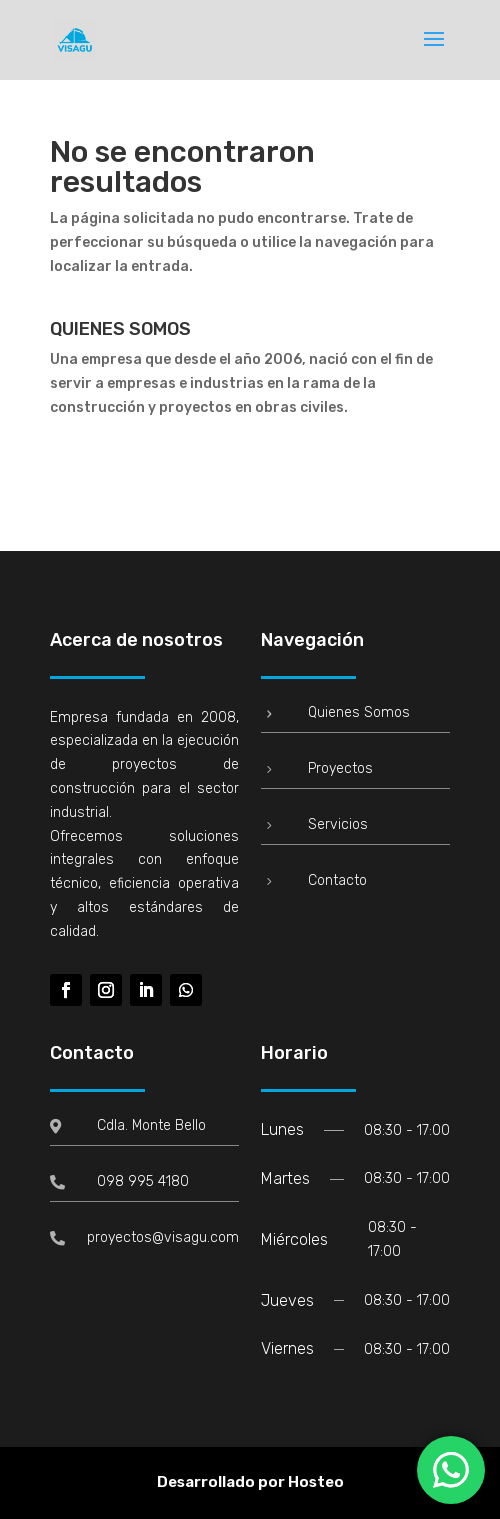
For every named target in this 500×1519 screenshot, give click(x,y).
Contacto (337, 880)
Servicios (338, 824)
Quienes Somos (359, 712)
